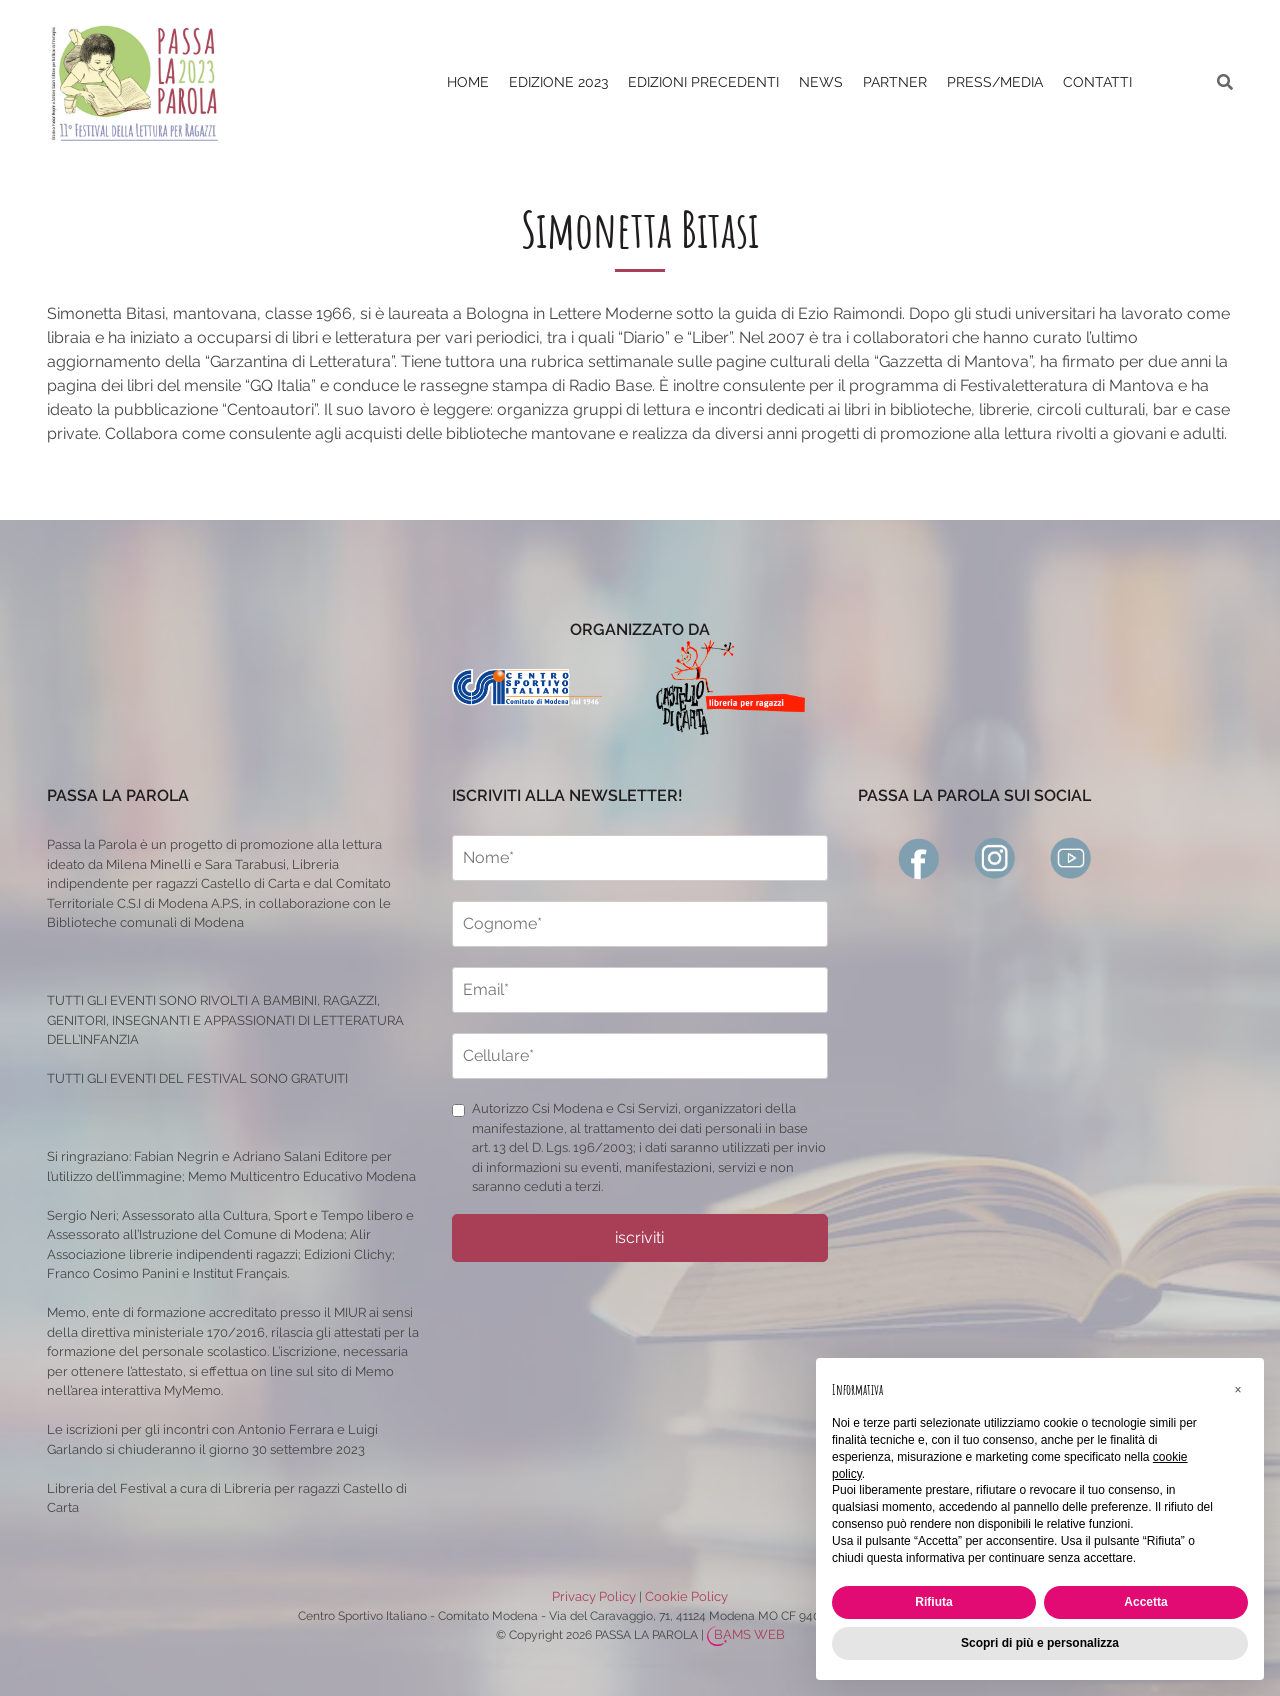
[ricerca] (1225, 82)
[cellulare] (639, 1056)
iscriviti (639, 1237)
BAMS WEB (749, 1634)
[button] (1238, 1390)
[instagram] (995, 856)
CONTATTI (1097, 82)
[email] (639, 990)
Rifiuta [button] (933, 1602)
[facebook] (919, 856)
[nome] (639, 858)
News (821, 82)
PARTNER (895, 82)
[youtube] (1071, 856)
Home (468, 82)
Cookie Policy (686, 1596)
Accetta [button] (1145, 1602)
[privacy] (458, 1110)
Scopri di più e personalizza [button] (1040, 1643)
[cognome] (639, 924)
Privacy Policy (594, 1596)
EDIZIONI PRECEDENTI (703, 82)
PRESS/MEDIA (995, 82)
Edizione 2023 (558, 82)
